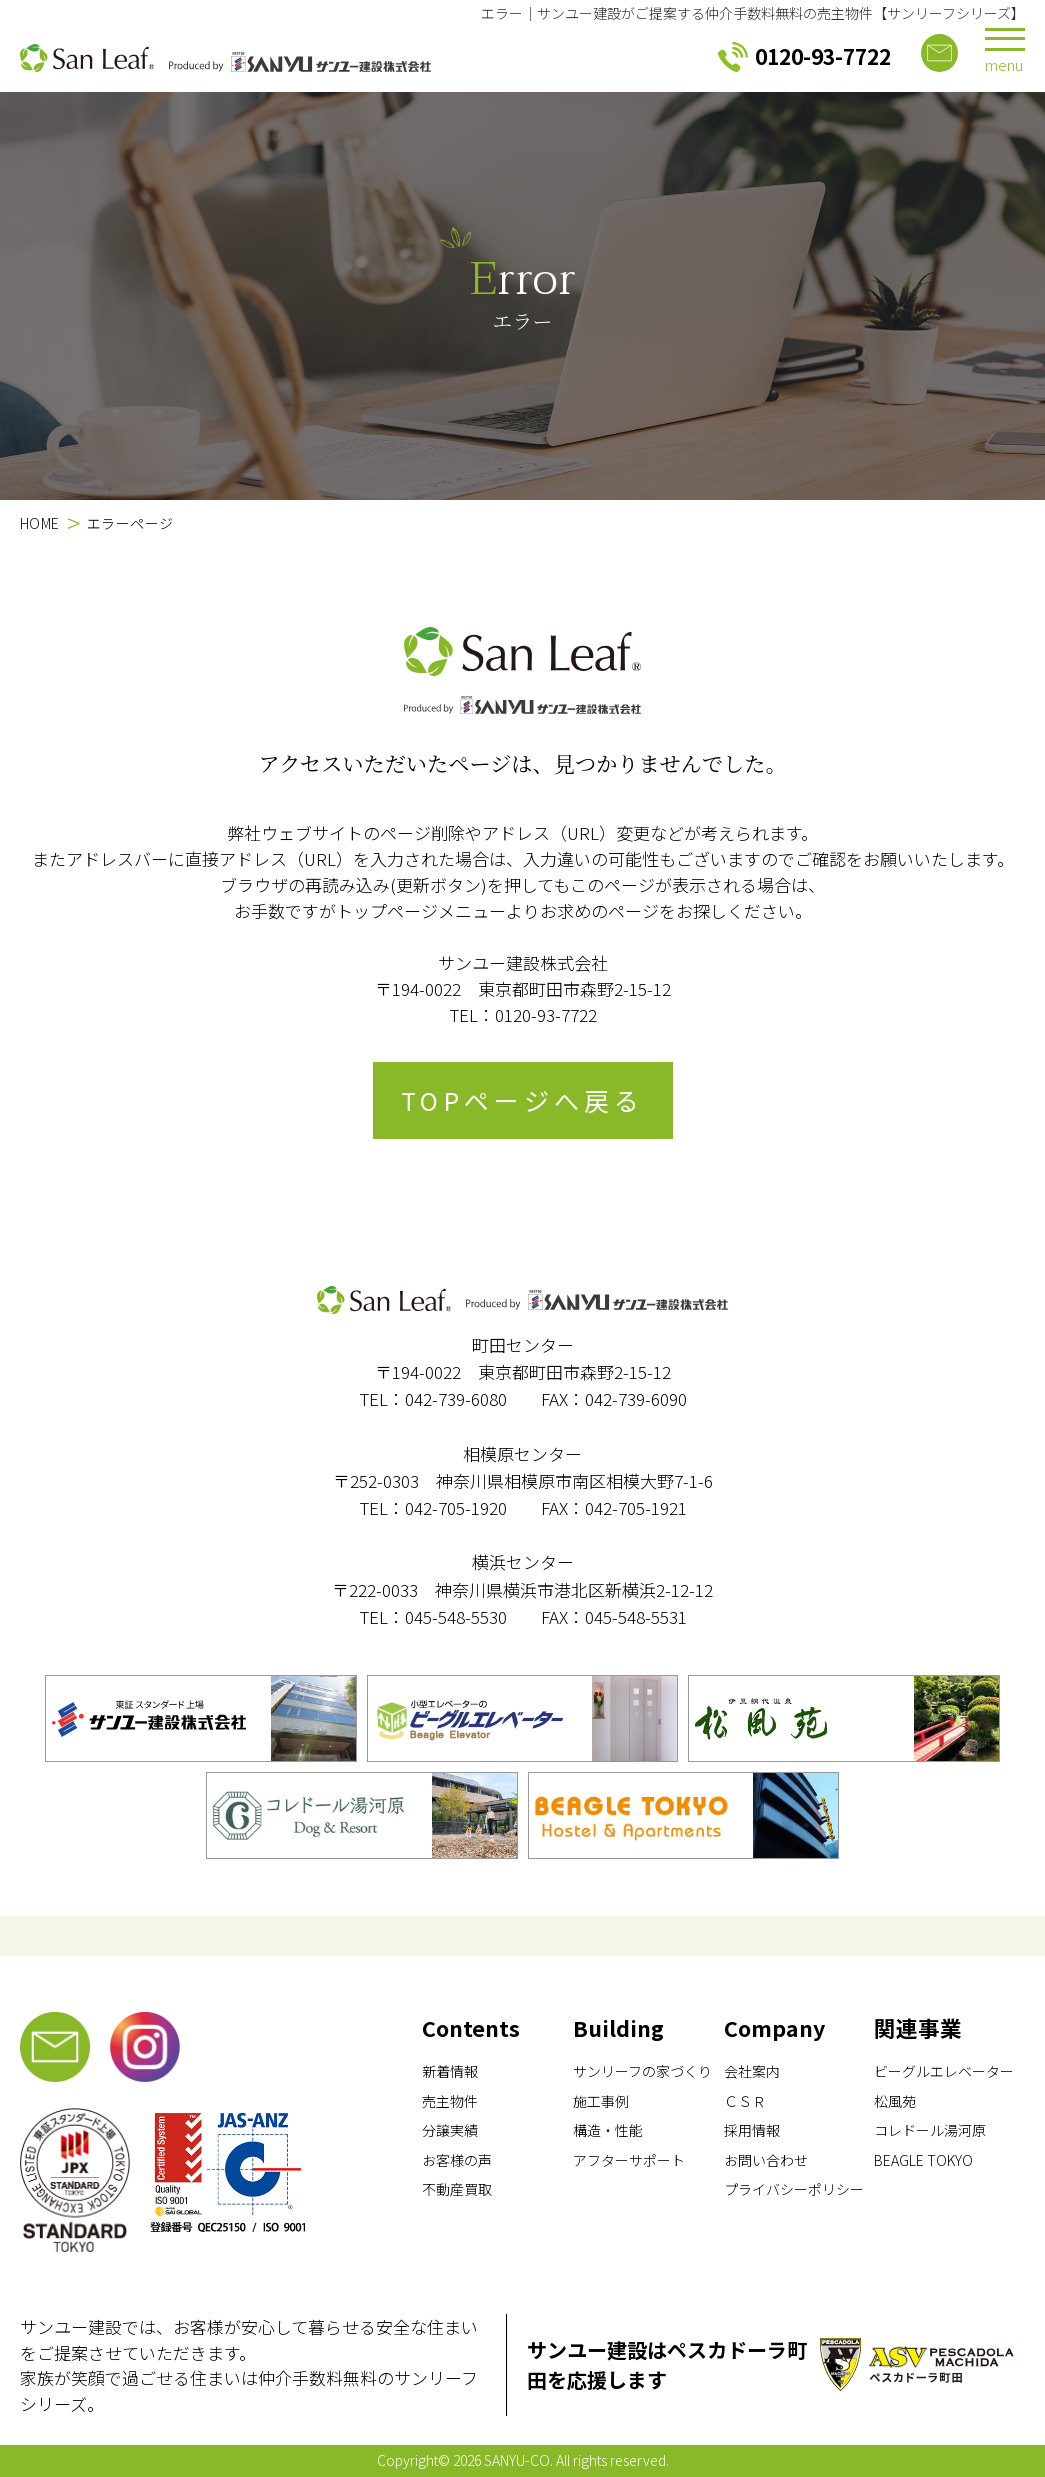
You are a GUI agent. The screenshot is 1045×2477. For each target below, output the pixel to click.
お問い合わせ (766, 2160)
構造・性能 (608, 2130)
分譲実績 (450, 2130)
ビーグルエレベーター (944, 2071)
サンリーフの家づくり (642, 2071)
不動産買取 (457, 2189)
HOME (40, 523)
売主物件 (450, 2101)
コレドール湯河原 (930, 2130)
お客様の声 (457, 2160)
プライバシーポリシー (794, 2189)
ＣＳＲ (745, 2101)
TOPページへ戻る (522, 1100)
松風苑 (895, 2101)
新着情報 (450, 2071)
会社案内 (752, 2071)
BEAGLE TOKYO (923, 2160)
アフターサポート (629, 2160)
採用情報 (752, 2130)
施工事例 (601, 2101)
